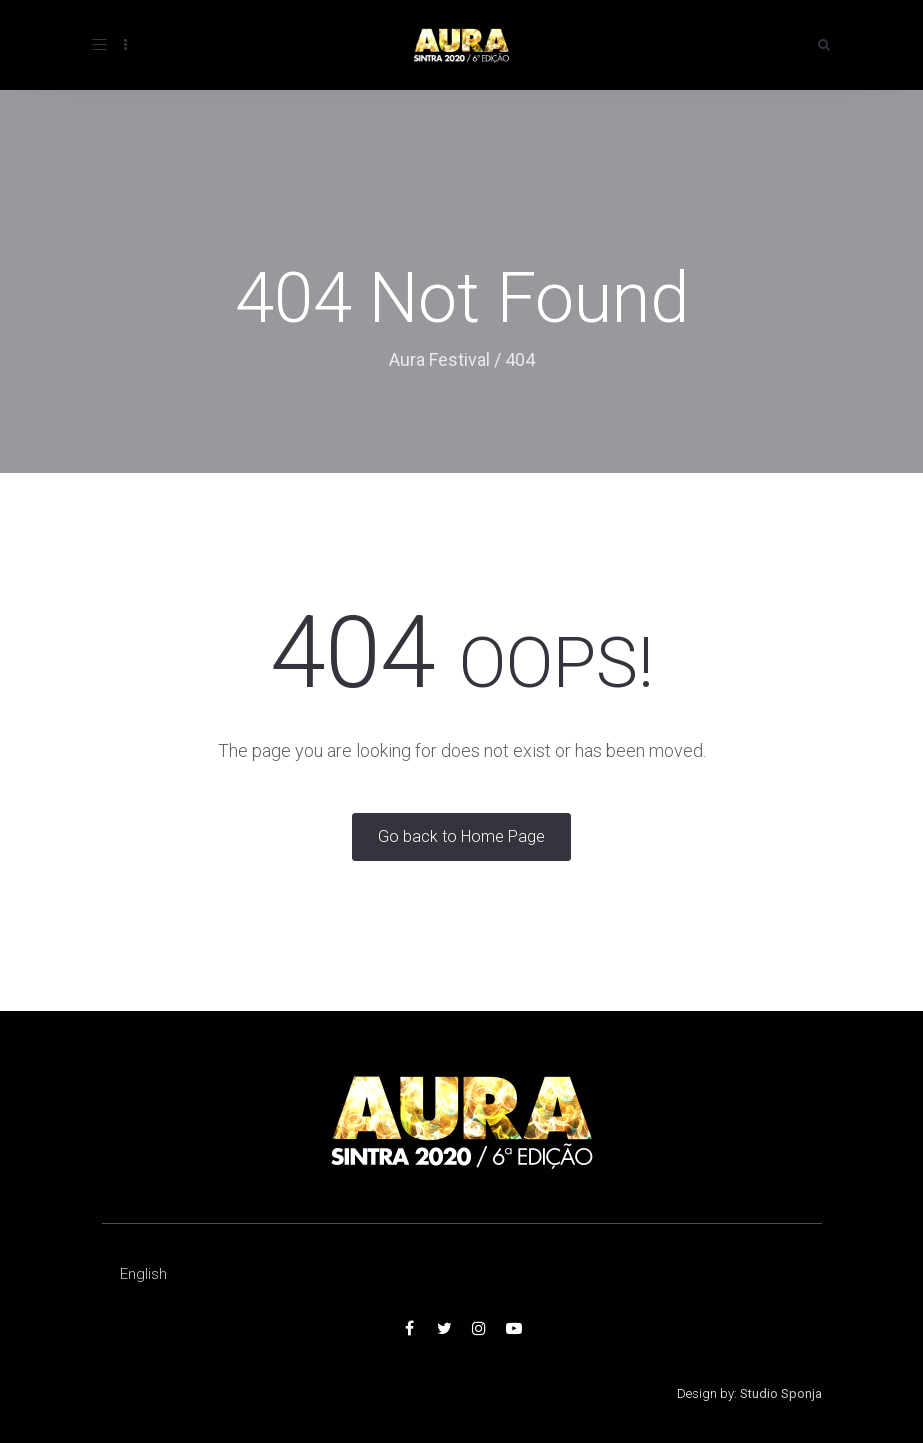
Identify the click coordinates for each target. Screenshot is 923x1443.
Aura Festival (439, 359)
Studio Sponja (781, 1393)
